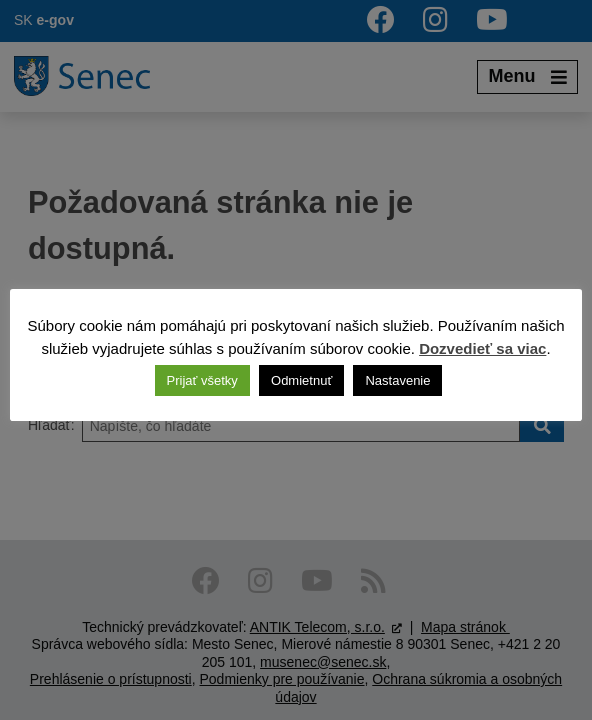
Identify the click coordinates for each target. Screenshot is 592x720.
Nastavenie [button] (397, 380)
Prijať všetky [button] (202, 380)
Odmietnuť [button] (301, 380)
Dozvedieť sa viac (482, 348)
